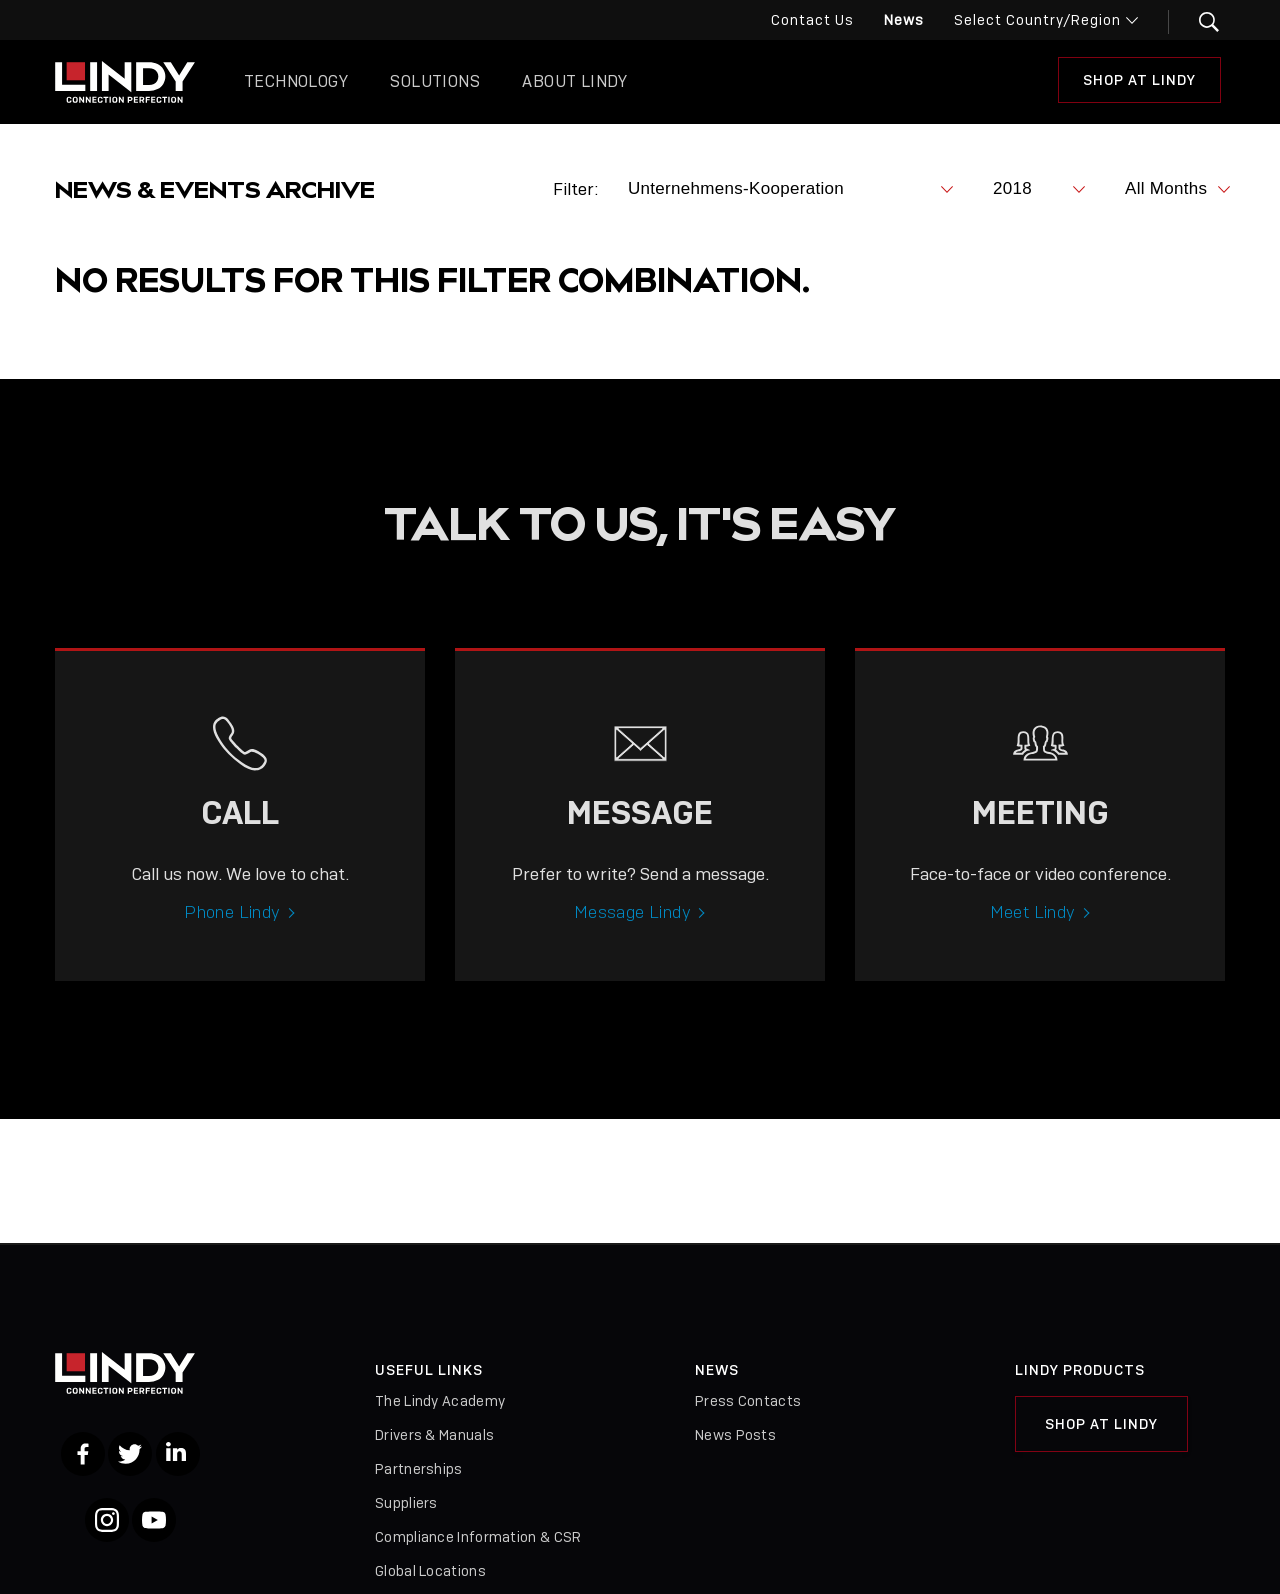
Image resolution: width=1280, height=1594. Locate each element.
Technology (296, 81)
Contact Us (812, 20)
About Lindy (574, 81)
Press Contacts (748, 1401)
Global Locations (430, 1571)
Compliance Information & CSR (478, 1537)
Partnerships (419, 1469)
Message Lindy (632, 930)
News (904, 20)
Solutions (435, 81)
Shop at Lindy (1139, 80)
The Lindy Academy (440, 1401)
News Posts (735, 1435)
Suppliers (406, 1503)
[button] (1196, 22)
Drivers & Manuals (434, 1435)
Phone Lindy (232, 930)
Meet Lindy (1033, 930)
